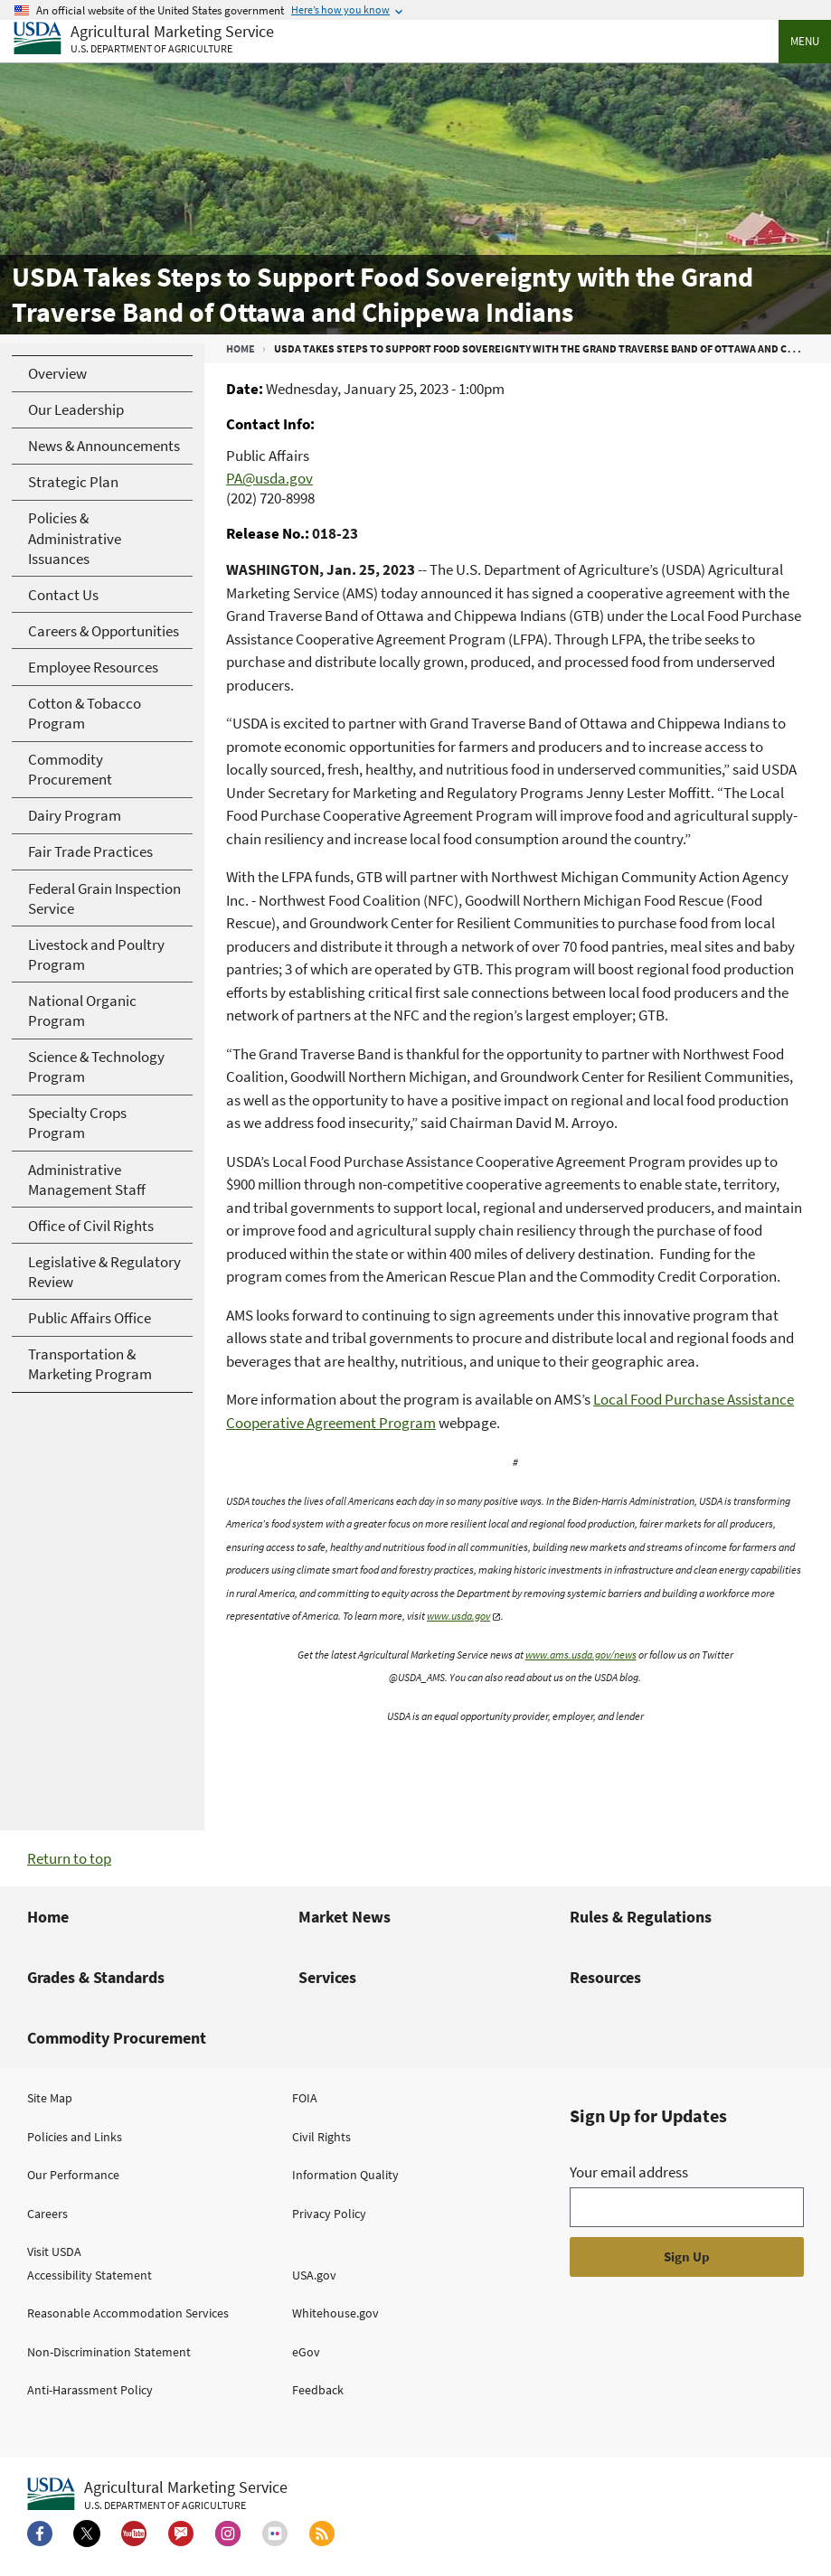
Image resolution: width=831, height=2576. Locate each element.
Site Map (49, 2098)
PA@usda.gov (269, 478)
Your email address (629, 2172)
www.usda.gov (458, 1615)
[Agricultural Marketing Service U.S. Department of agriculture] (144, 39)
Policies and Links (74, 2137)
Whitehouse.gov (335, 2313)
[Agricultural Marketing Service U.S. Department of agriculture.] (157, 2495)
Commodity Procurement (116, 2037)
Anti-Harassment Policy (90, 2390)
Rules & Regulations (641, 1916)
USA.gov (314, 2275)
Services (327, 1977)
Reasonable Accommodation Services (128, 2313)
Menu (804, 41)
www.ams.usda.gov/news (581, 1654)
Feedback (318, 2390)
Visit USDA (54, 2251)
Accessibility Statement (89, 2275)
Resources (605, 1977)
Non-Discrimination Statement (109, 2352)
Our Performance (73, 2175)
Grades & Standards (96, 1977)
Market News (344, 1916)
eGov (306, 2352)
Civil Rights (321, 2137)
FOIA (304, 2098)
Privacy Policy (329, 2213)
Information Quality (345, 2175)
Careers (47, 2213)
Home (240, 348)
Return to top (69, 1858)
